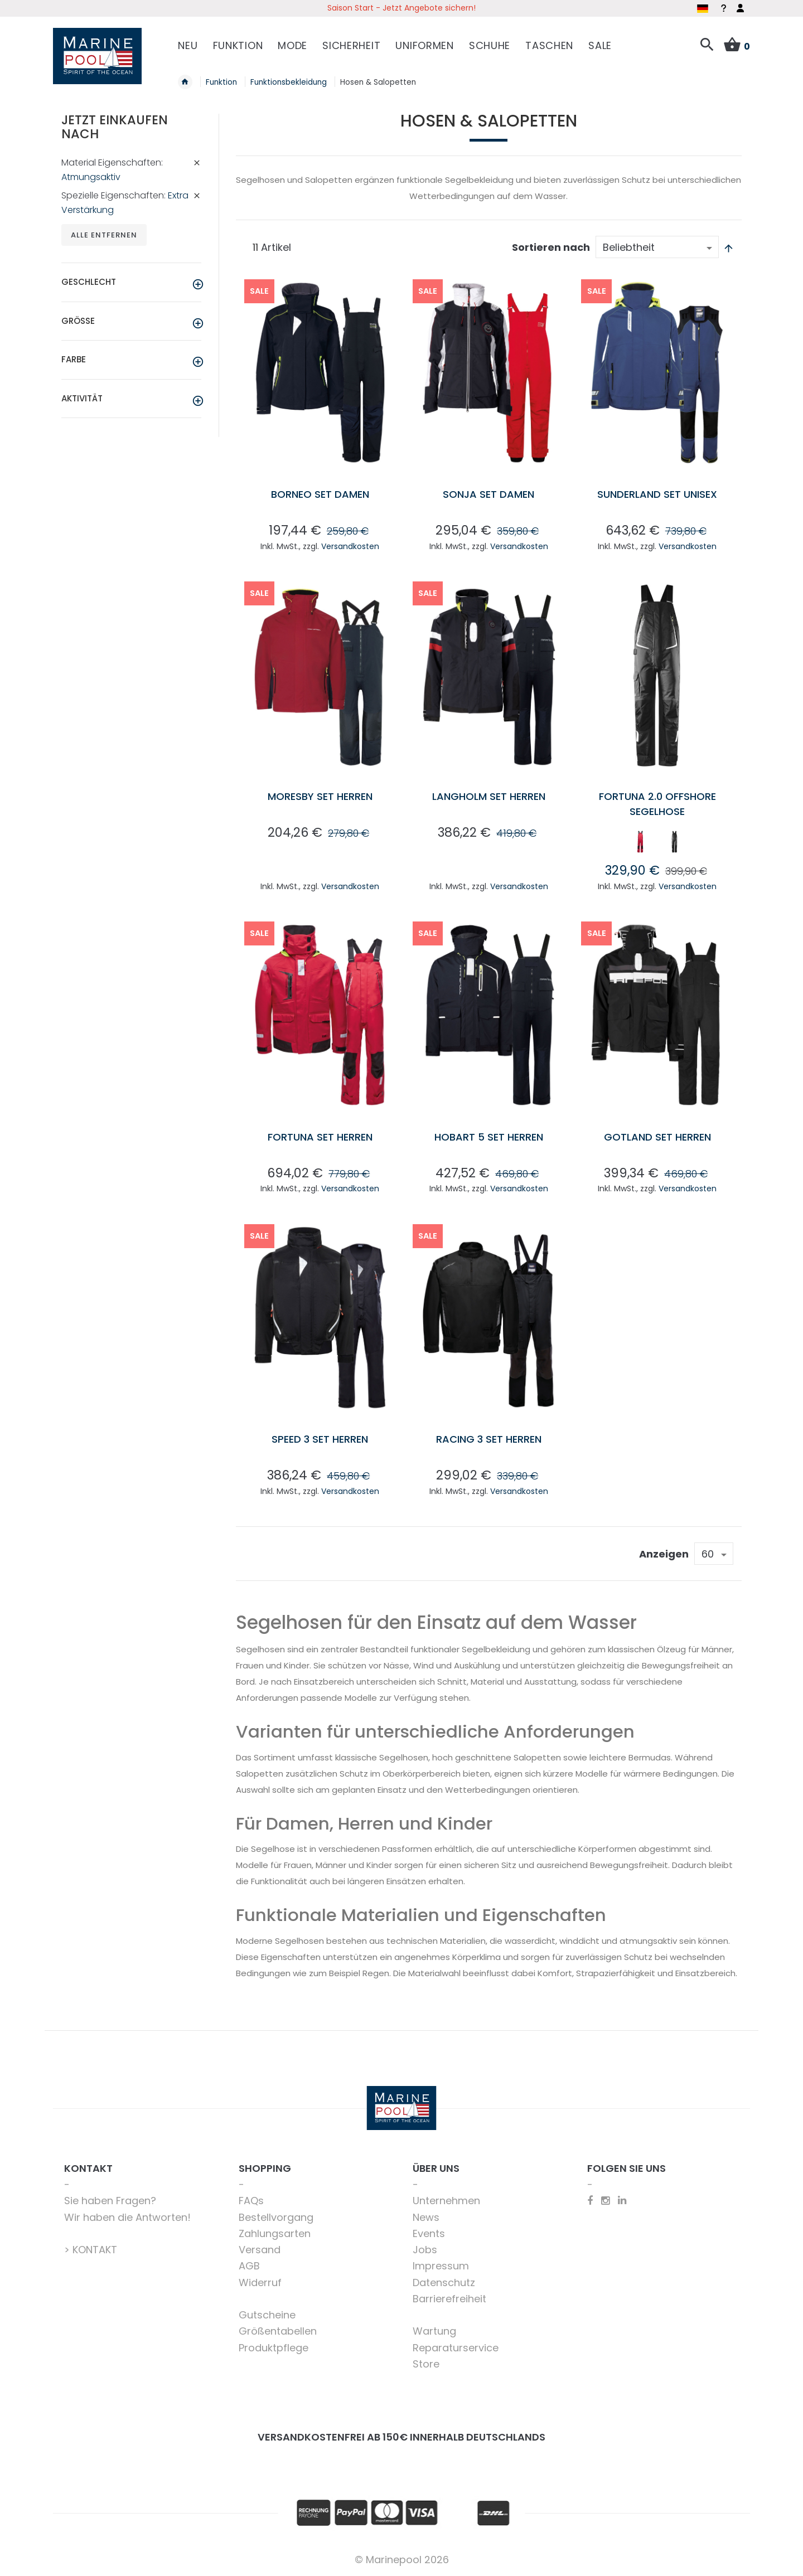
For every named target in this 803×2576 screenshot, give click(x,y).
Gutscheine (267, 2315)
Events (429, 2233)
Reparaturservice (456, 2348)
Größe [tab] (78, 321)
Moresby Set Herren (320, 796)
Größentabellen (278, 2331)
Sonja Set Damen (488, 494)
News (426, 2217)
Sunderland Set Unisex (657, 494)
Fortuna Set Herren (320, 1137)
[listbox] (657, 844)
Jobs (425, 2250)
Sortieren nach (551, 247)
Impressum (441, 2266)
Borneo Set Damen (320, 494)
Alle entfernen (104, 235)
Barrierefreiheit (449, 2299)
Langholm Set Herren (488, 796)
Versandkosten (350, 546)
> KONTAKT (90, 2250)
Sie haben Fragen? (110, 2201)
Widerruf (260, 2282)
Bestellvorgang (276, 2217)
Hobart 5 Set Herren (488, 1137)
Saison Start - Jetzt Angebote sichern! (401, 7)
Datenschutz (444, 2282)
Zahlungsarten (275, 2233)
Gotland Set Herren (657, 1137)
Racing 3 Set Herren (488, 1439)
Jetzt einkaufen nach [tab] (114, 127)
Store (426, 2364)
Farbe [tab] (73, 359)
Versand (259, 2250)
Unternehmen (446, 2201)
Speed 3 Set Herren (320, 1439)
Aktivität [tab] (82, 398)
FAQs (251, 2201)
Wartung (434, 2331)
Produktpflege (273, 2348)
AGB (249, 2266)
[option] (640, 842)
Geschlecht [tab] (88, 282)
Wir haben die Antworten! (127, 2217)
